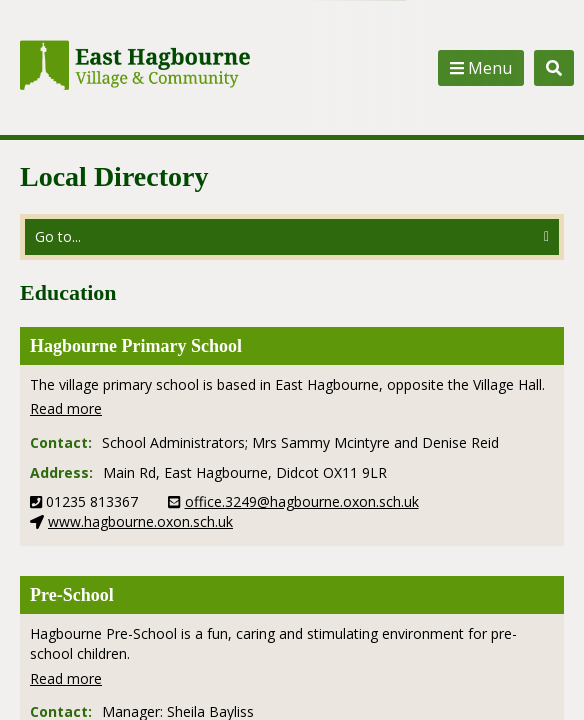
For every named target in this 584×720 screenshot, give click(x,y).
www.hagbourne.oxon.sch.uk (140, 521)
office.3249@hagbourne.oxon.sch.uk (302, 501)
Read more (66, 408)
